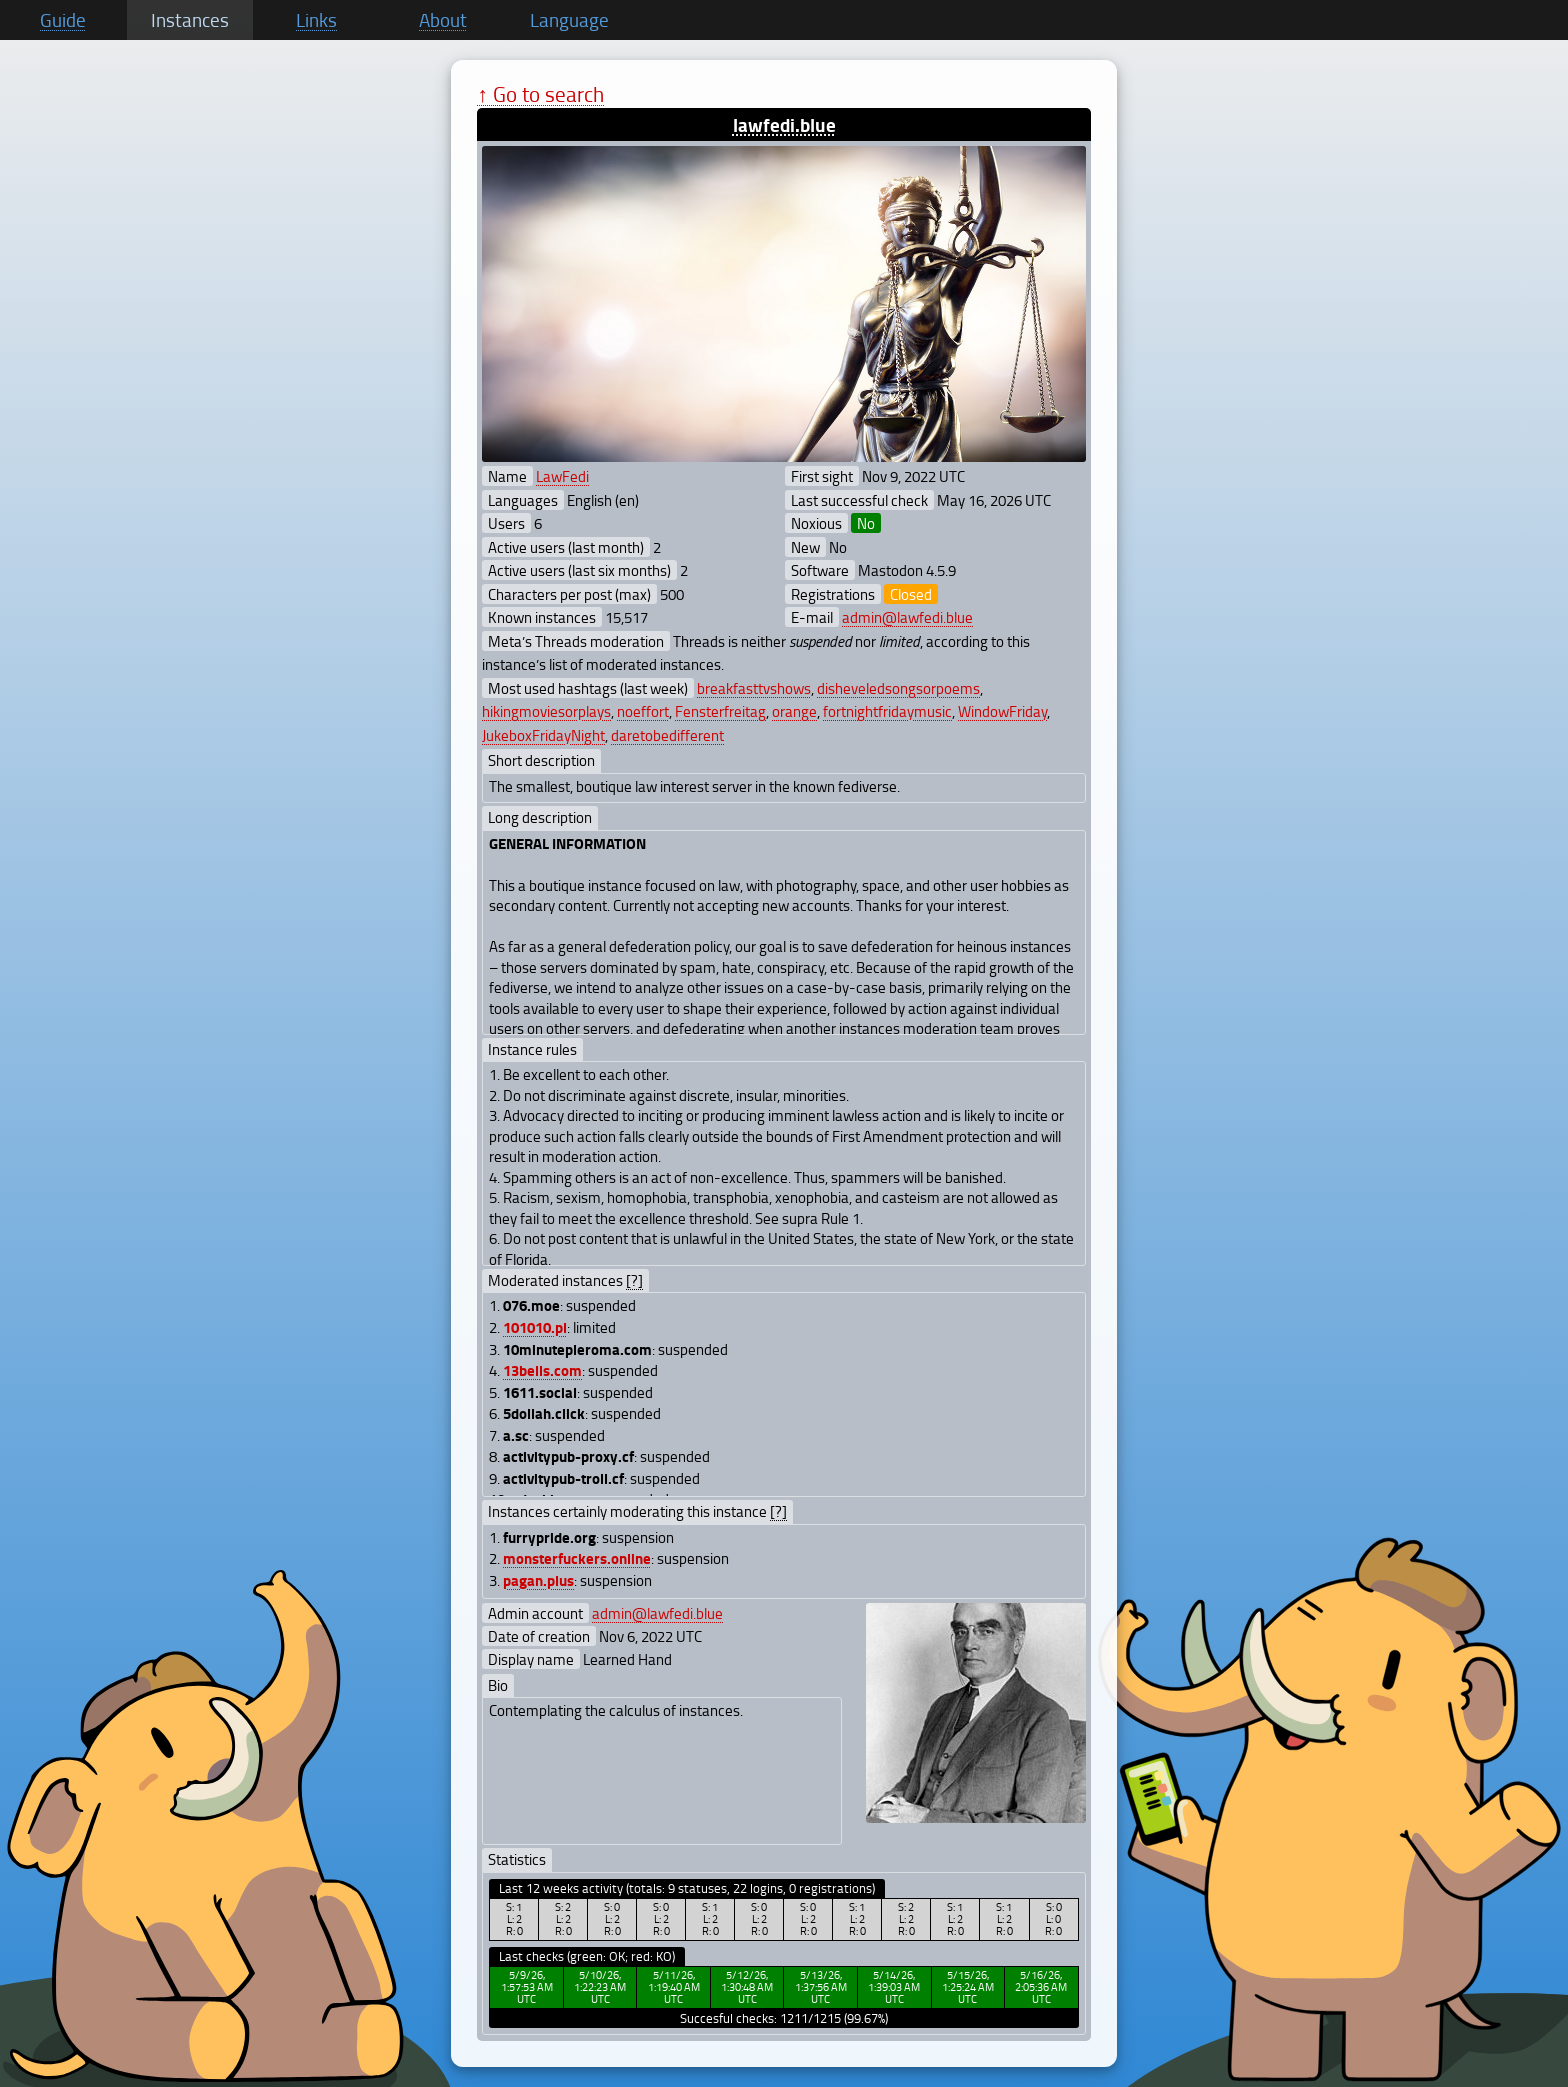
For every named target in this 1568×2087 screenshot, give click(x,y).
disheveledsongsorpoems (898, 688)
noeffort (643, 711)
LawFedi (562, 476)
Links (316, 20)
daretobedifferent (667, 735)
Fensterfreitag (720, 711)
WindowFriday (1002, 711)
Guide (63, 20)
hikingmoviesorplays (546, 711)
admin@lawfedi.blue (907, 617)
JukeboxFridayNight (543, 735)
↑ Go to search (540, 93)
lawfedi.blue (784, 124)
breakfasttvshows (754, 688)
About (443, 20)
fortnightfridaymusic (887, 711)
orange (794, 711)
